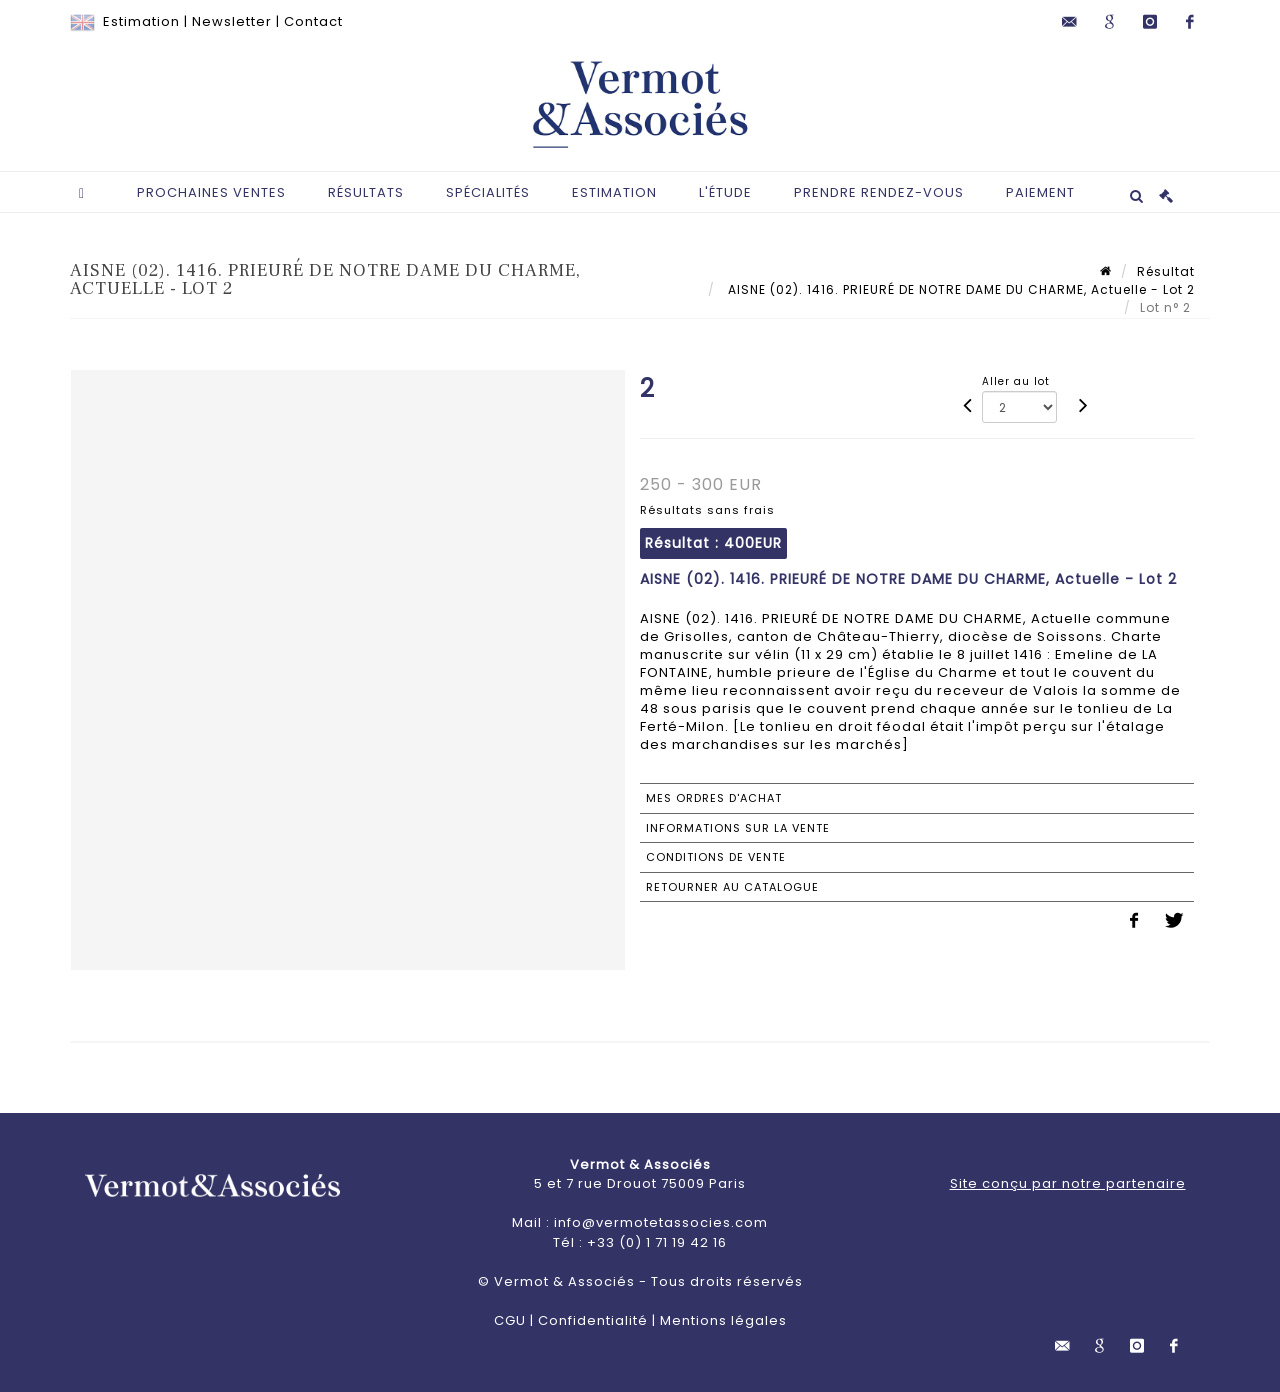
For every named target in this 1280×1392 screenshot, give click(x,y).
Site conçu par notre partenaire (1068, 1183)
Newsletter (232, 21)
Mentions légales (723, 1320)
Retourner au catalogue (732, 887)
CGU (510, 1320)
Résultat (1166, 271)
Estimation (141, 21)
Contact (313, 21)
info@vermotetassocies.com (661, 1222)
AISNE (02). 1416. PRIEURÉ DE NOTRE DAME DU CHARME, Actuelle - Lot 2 (959, 289)
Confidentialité (593, 1320)
